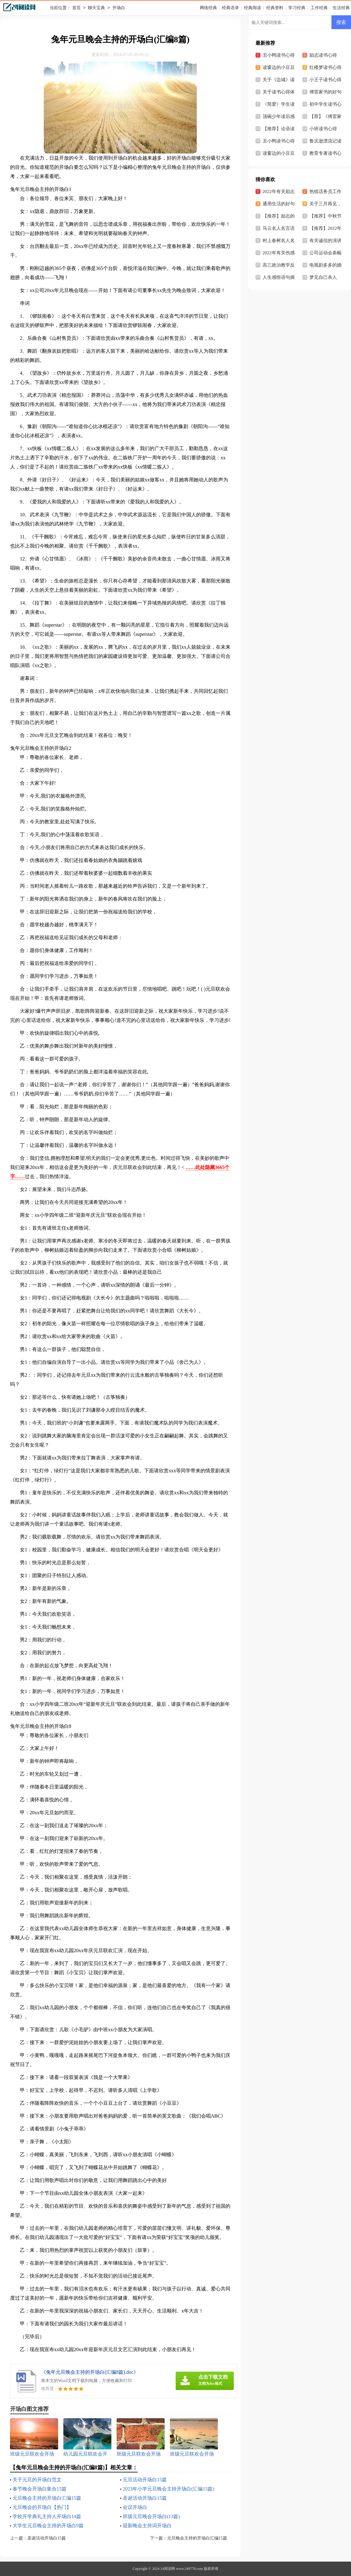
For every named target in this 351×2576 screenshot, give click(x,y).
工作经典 (319, 8)
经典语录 (230, 8)
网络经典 (208, 8)
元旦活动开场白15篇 (145, 2479)
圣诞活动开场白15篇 (145, 2498)
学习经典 (296, 8)
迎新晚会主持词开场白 (147, 2525)
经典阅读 (252, 8)
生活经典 (341, 8)
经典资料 (274, 8)
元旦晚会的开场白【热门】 (42, 2507)
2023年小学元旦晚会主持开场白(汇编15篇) (168, 2488)
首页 (76, 8)
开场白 (118, 8)
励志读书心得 (323, 55)
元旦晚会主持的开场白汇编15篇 (47, 2498)
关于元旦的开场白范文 (37, 2479)
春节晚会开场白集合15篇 (39, 2488)
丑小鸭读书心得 (279, 140)
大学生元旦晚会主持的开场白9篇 (48, 2525)
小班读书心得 (323, 128)
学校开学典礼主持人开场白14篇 (47, 2516)
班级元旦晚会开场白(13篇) (151, 2516)
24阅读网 (167, 2569)
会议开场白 (135, 2507)
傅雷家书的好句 (325, 91)
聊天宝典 (96, 8)
